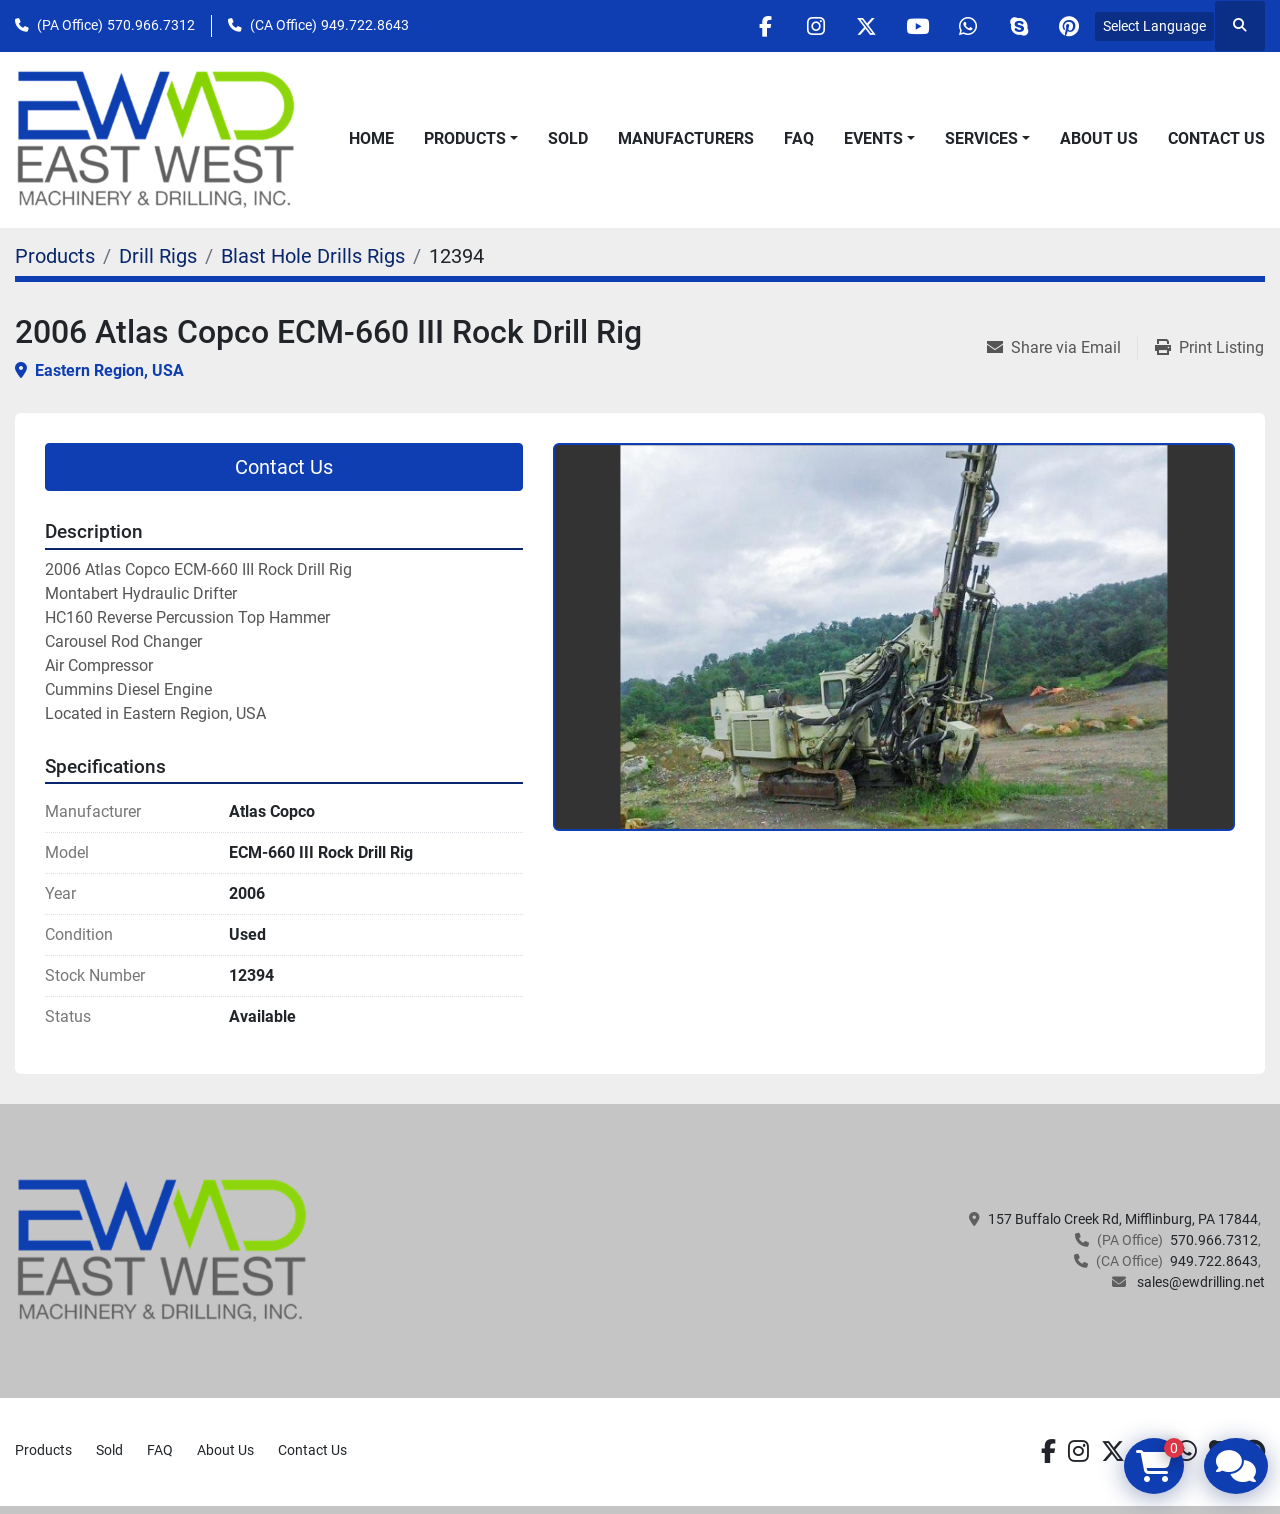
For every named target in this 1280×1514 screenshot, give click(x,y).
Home (371, 138)
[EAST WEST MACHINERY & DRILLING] (162, 1250)
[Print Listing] (1209, 348)
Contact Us (1216, 138)
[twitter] (865, 26)
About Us (1099, 138)
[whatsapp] (967, 26)
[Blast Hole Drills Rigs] (313, 256)
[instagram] (814, 26)
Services (981, 138)
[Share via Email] (1062, 348)
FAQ (799, 138)
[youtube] (916, 26)
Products (465, 138)
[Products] (55, 256)
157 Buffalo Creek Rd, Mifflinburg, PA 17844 (1123, 1219)
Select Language (1154, 26)
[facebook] (763, 26)
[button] (471, 139)
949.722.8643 (365, 25)
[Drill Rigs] (158, 256)
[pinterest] (1069, 26)
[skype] (1018, 26)
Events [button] (873, 138)
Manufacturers (686, 138)
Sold (568, 138)
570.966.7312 (151, 25)
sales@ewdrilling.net (1199, 1282)
